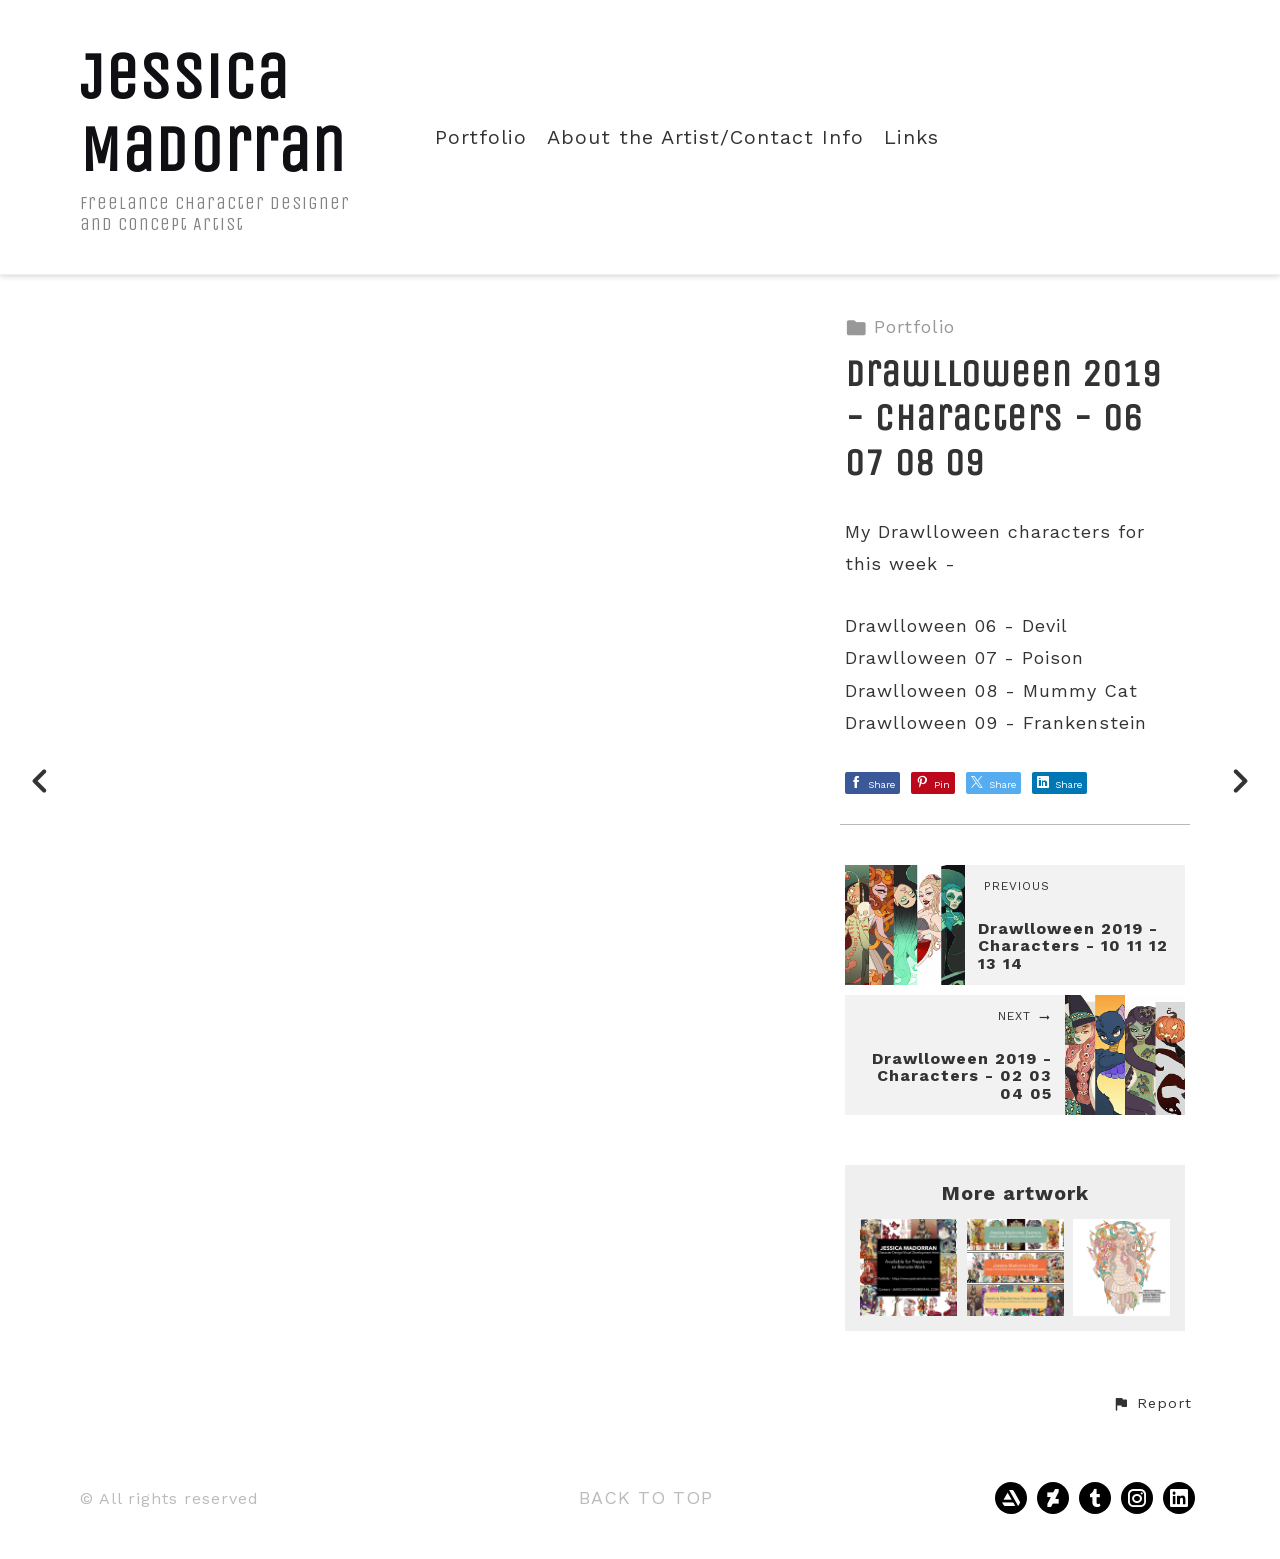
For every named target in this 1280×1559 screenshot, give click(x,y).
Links (911, 137)
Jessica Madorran (213, 113)
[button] (1152, 1404)
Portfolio (481, 137)
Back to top (646, 1497)
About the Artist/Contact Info (705, 137)
